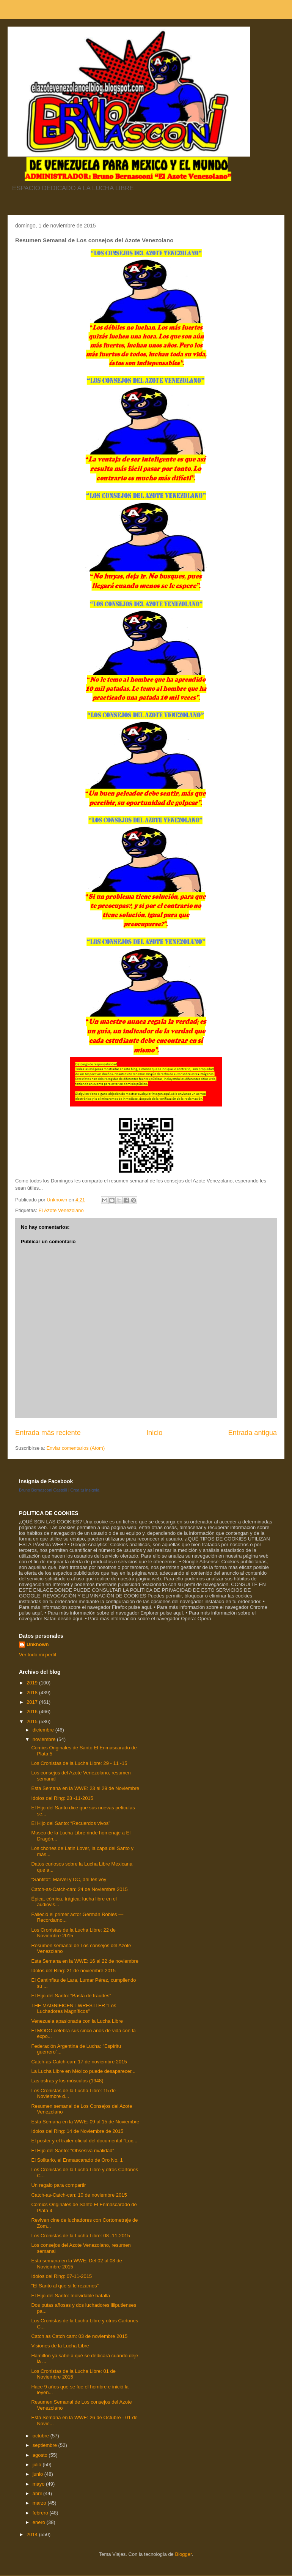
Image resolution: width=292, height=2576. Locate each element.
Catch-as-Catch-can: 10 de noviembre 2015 (79, 2195)
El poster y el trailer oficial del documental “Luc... (84, 2141)
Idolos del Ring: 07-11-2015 (61, 2276)
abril (38, 2493)
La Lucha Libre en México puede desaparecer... (83, 2071)
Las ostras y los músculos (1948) (67, 2081)
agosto (41, 2455)
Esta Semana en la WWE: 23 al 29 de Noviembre (85, 1788)
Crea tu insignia (85, 1490)
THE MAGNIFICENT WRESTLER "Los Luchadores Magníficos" (73, 2008)
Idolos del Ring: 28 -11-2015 (62, 1798)
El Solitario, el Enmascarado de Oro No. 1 (76, 2160)
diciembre (44, 1730)
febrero (41, 2513)
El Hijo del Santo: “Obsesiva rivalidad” (72, 2150)
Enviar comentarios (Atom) (75, 1448)
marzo (40, 2503)
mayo (39, 2484)
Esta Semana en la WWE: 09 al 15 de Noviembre (85, 2122)
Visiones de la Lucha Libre (60, 2346)
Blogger (183, 2554)
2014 (33, 2534)
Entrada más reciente (48, 1432)
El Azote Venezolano (60, 1210)
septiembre (45, 2445)
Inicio (154, 1432)
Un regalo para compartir (58, 2185)
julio (38, 2464)
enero (40, 2522)
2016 (33, 1711)
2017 (33, 1702)
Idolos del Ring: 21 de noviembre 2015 (73, 1970)
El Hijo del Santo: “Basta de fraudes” (71, 1995)
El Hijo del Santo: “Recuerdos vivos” (70, 1823)
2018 (33, 1692)
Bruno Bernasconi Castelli (43, 1490)
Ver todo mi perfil (37, 1654)
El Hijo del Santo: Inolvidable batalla (70, 2295)
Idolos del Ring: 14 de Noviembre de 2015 (77, 2131)
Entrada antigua (252, 1432)
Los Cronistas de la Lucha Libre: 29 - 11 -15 (79, 1763)
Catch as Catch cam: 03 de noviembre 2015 (79, 2336)
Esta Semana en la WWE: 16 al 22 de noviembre (84, 1961)
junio (38, 2474)
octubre (41, 2436)
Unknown (38, 1644)
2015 (33, 1721)
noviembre (45, 1739)
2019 (33, 1683)
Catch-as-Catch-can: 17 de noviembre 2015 (79, 2062)
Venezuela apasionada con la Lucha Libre (76, 2021)
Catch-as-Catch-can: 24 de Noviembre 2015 (79, 1889)
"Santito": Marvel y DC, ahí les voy (68, 1879)
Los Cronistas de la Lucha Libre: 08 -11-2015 (80, 2235)
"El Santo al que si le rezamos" (65, 2286)
